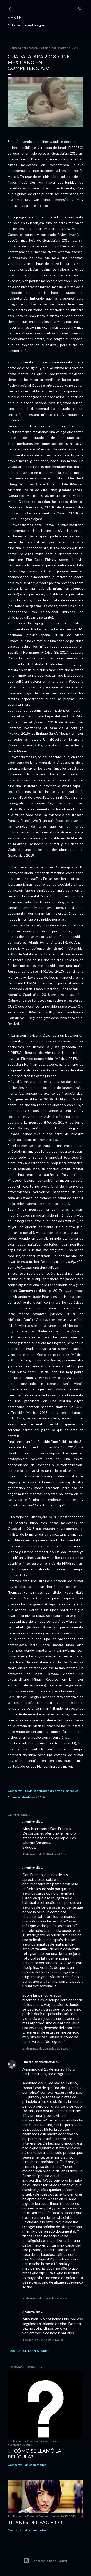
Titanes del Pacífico (35, 2522)
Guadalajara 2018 (33, 1797)
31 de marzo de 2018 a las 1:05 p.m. (45, 2298)
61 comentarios (35, 2530)
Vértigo (17, 17)
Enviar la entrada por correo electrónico (52, 1791)
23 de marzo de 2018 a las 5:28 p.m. (45, 2048)
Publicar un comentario (28, 2351)
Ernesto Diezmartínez (37, 2062)
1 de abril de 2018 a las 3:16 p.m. (43, 2340)
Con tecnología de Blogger (45, 2561)
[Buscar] (80, 7)
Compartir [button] (15, 1791)
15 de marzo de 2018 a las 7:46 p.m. (45, 1854)
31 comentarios (35, 2465)
